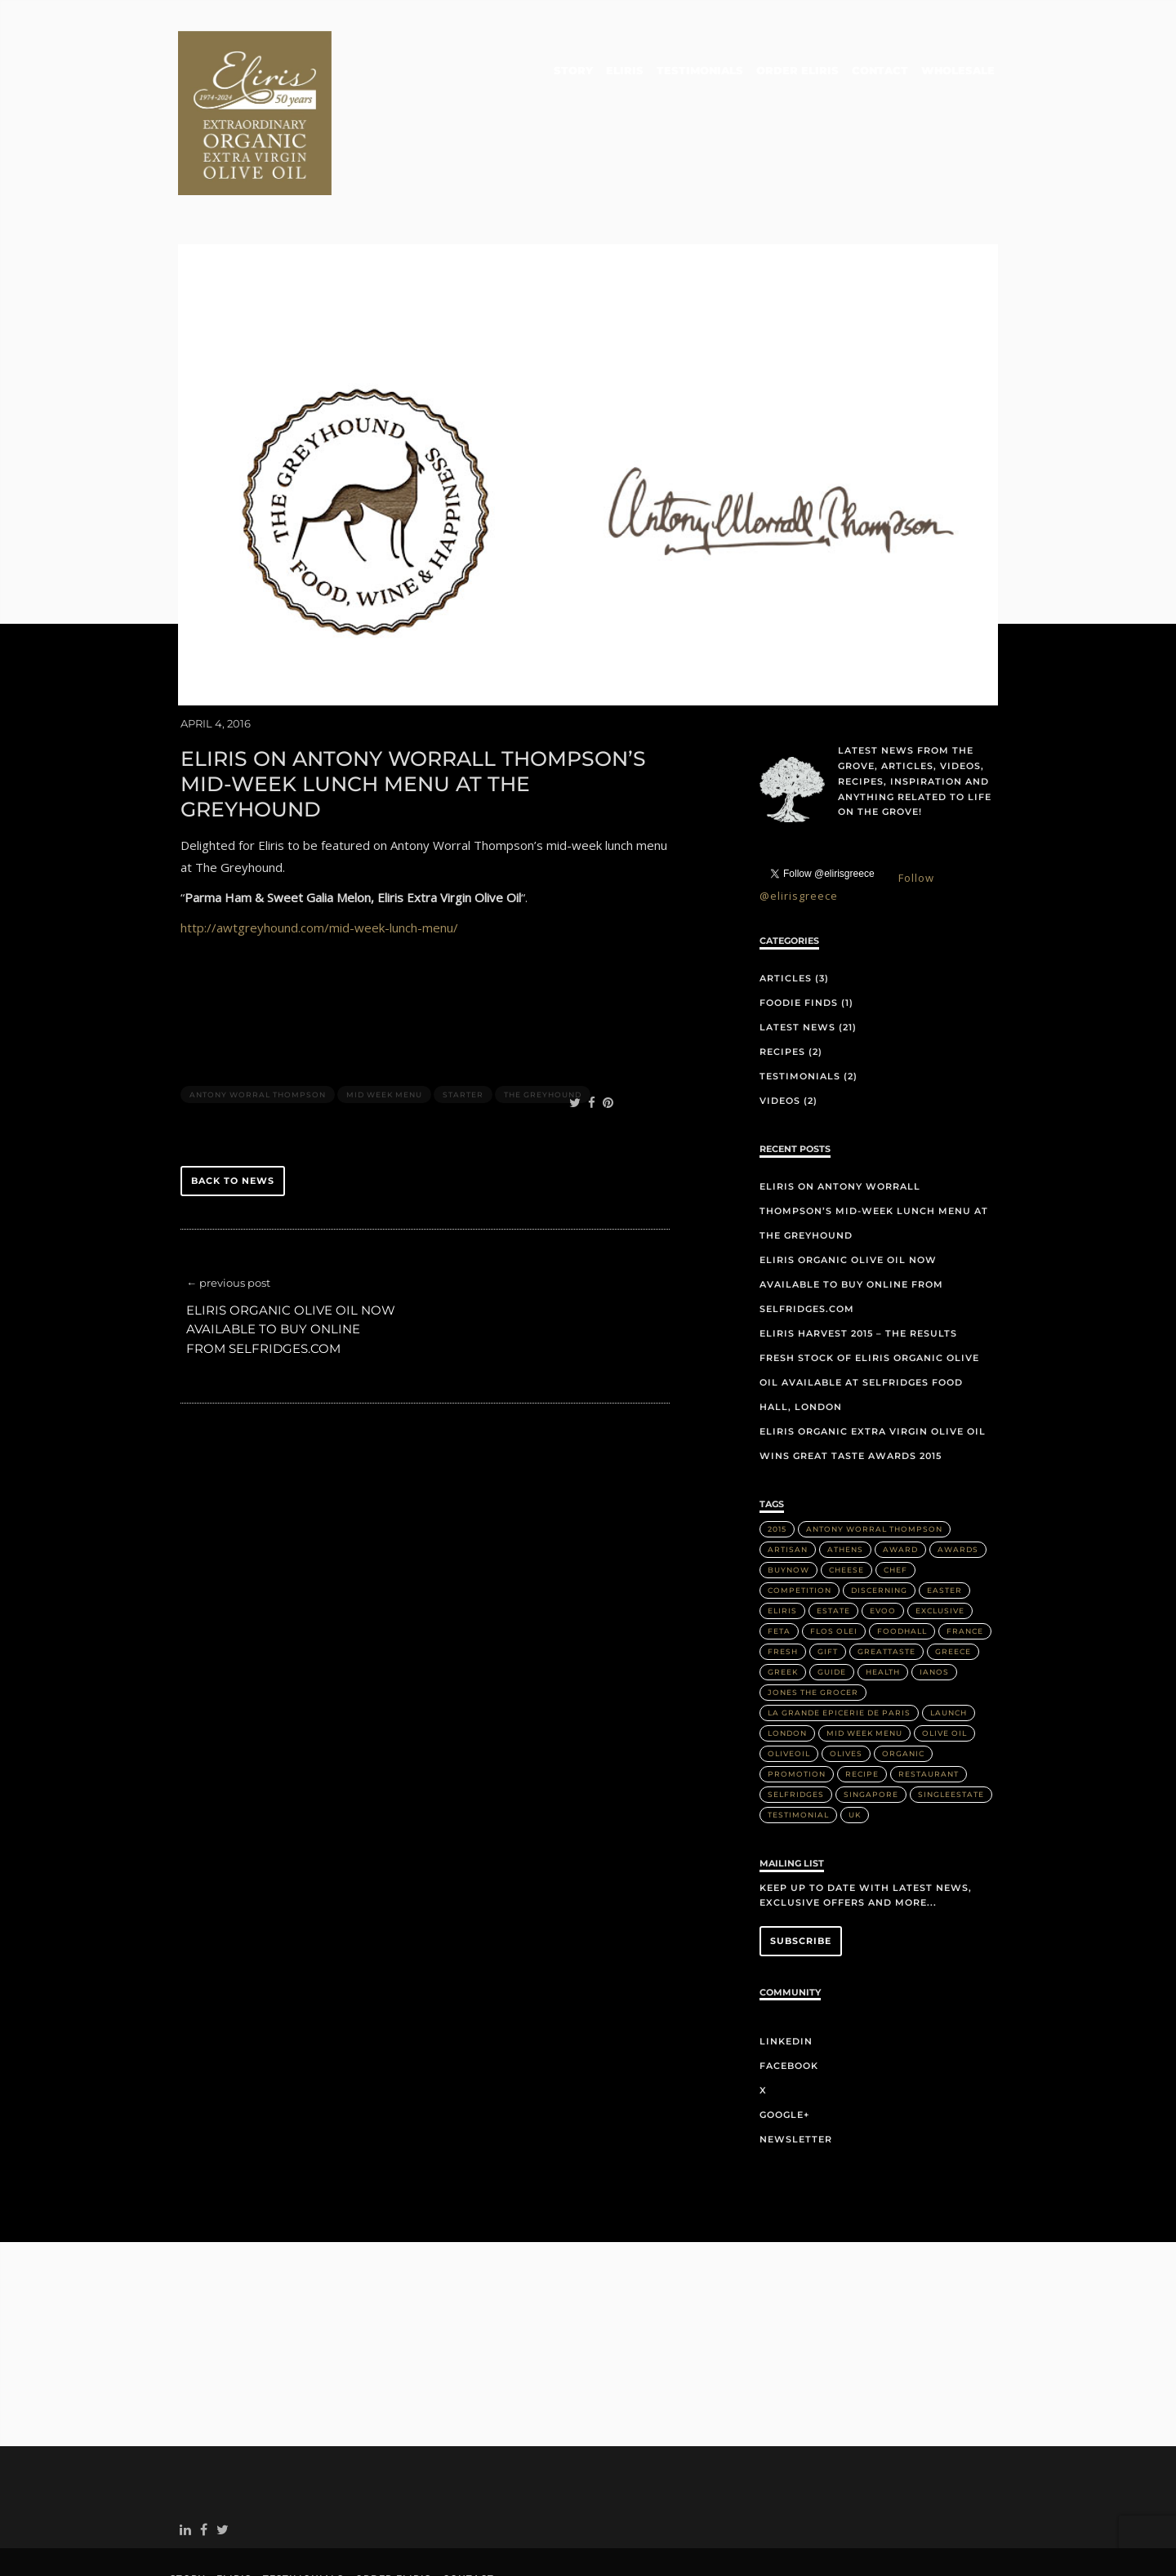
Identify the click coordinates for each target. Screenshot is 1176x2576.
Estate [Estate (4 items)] (833, 1541)
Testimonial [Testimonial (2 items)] (798, 1745)
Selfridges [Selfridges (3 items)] (796, 1724)
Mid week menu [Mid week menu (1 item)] (864, 1663)
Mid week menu (384, 1025)
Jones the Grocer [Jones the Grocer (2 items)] (813, 1622)
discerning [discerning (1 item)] (879, 1520)
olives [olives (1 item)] (846, 1684)
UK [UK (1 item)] (855, 1745)
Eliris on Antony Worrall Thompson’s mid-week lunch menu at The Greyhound (874, 1141)
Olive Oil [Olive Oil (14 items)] (944, 1663)
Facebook (789, 1997)
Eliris (628, 71)
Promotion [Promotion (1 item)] (797, 1704)
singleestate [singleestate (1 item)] (951, 1724)
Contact (881, 71)
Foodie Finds (799, 934)
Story (577, 71)
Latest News (797, 958)
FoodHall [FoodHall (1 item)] (902, 1561)
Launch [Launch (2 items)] (948, 1643)
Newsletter (796, 2070)
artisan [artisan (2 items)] (788, 1479)
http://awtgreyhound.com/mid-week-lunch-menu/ (319, 859)
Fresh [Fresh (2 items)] (783, 1581)
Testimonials (702, 71)
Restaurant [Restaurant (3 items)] (928, 1704)
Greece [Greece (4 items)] (953, 1581)
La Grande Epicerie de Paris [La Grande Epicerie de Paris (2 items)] (839, 1643)
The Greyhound (542, 1025)
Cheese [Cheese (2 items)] (846, 1500)
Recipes (782, 983)
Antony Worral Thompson (257, 1025)
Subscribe (800, 1871)
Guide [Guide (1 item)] (831, 1602)
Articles (786, 909)
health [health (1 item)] (883, 1602)
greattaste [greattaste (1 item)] (886, 1581)
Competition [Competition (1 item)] (799, 1520)
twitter (225, 2464)
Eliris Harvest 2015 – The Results (858, 1264)
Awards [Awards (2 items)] (958, 1479)
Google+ (784, 2046)
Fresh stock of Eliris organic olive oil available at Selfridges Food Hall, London (869, 1313)
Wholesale (958, 71)
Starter (463, 1025)
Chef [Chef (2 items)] (895, 1500)
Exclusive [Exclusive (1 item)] (939, 1541)
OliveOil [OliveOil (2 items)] (789, 1684)
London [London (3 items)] (787, 1663)
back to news (232, 1112)
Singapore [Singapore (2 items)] (871, 1724)
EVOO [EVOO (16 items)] (883, 1541)
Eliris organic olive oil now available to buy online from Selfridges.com (290, 1261)
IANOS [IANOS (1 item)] (934, 1602)
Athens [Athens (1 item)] (845, 1479)
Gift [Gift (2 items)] (827, 1581)
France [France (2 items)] (965, 1561)
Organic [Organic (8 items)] (903, 1684)
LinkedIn (786, 1972)
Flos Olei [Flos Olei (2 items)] (834, 1561)
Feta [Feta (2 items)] (779, 1561)
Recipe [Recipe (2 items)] (862, 1704)
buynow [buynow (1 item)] (788, 1500)
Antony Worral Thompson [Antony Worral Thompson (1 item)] (874, 1459)
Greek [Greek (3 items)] (783, 1602)
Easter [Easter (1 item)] (944, 1520)
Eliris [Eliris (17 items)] (782, 1541)
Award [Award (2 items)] (900, 1479)
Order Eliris (799, 71)
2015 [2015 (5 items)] (777, 1459)
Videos (780, 1032)
